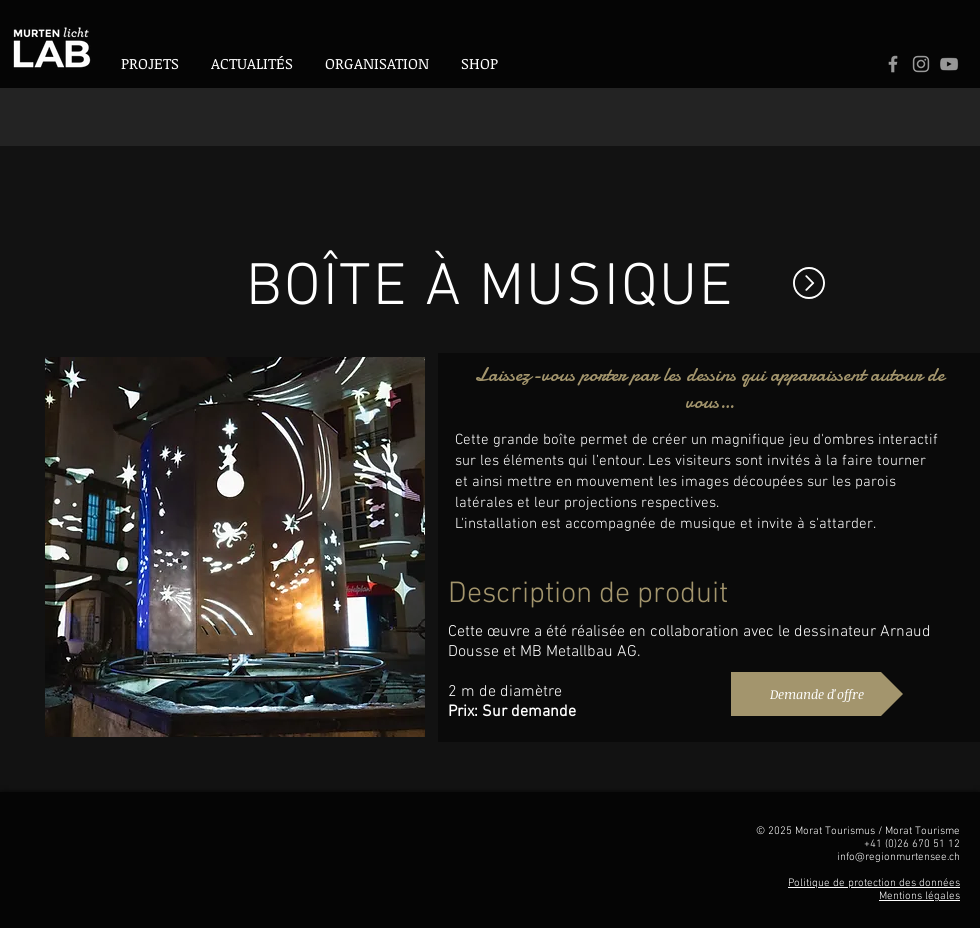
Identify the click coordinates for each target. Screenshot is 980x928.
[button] (377, 63)
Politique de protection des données (874, 883)
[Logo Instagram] (921, 64)
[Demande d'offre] (817, 694)
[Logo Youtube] (949, 64)
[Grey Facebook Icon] (893, 64)
